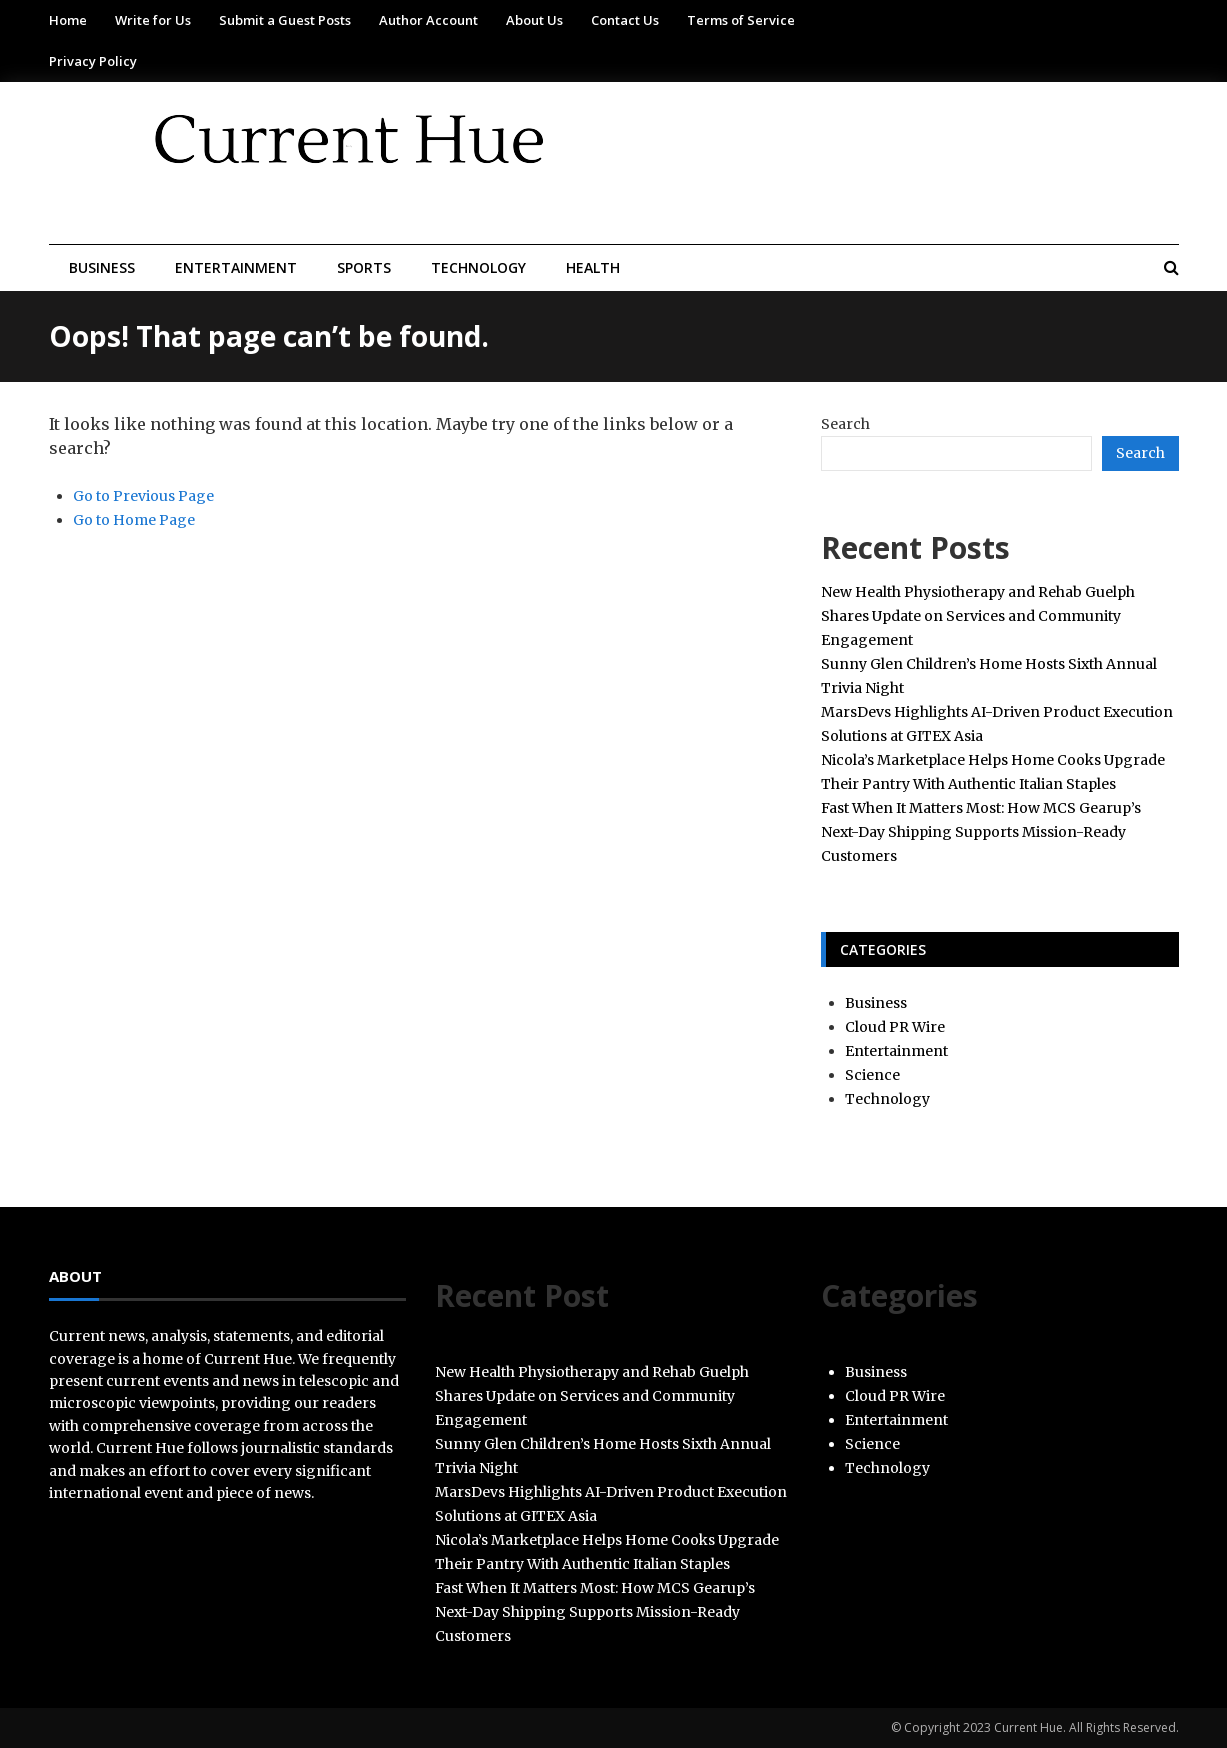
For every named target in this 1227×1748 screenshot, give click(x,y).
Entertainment (236, 267)
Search (845, 424)
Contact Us (625, 20)
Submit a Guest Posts (285, 20)
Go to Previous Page (143, 496)
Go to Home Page (134, 520)
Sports (364, 267)
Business (102, 267)
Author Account (428, 20)
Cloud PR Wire (895, 1027)
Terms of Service (741, 20)
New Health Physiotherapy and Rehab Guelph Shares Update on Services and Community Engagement (978, 616)
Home (68, 20)
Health (593, 267)
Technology (478, 267)
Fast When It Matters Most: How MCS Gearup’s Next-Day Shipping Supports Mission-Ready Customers (981, 832)
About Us (534, 20)
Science (872, 1075)
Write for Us (153, 20)
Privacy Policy (93, 61)
